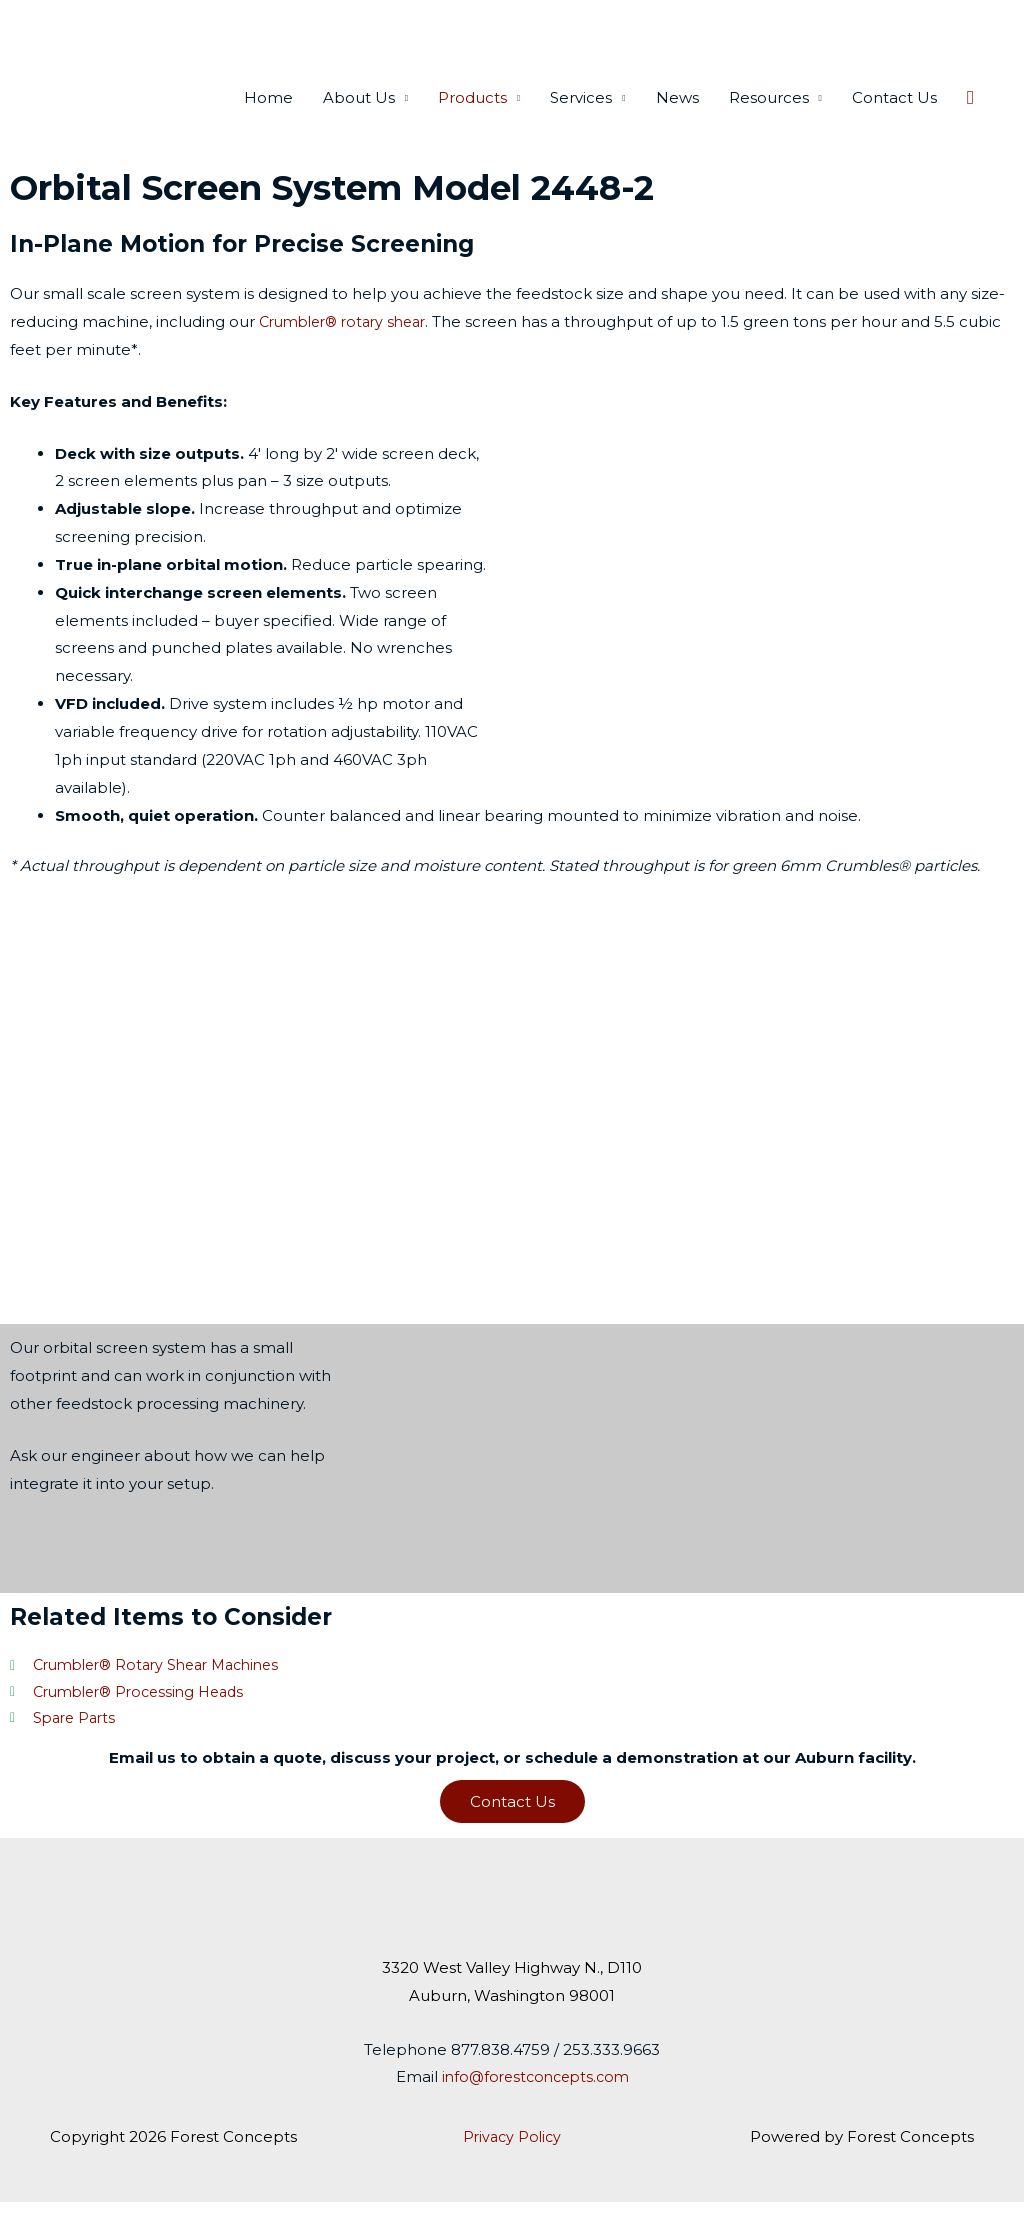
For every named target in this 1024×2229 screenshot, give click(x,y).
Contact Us (894, 120)
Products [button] (472, 120)
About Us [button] (359, 120)
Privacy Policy (511, 2163)
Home (268, 120)
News (677, 120)
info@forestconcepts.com (535, 2104)
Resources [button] (769, 120)
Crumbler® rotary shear (350, 344)
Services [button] (581, 120)
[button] (970, 121)
